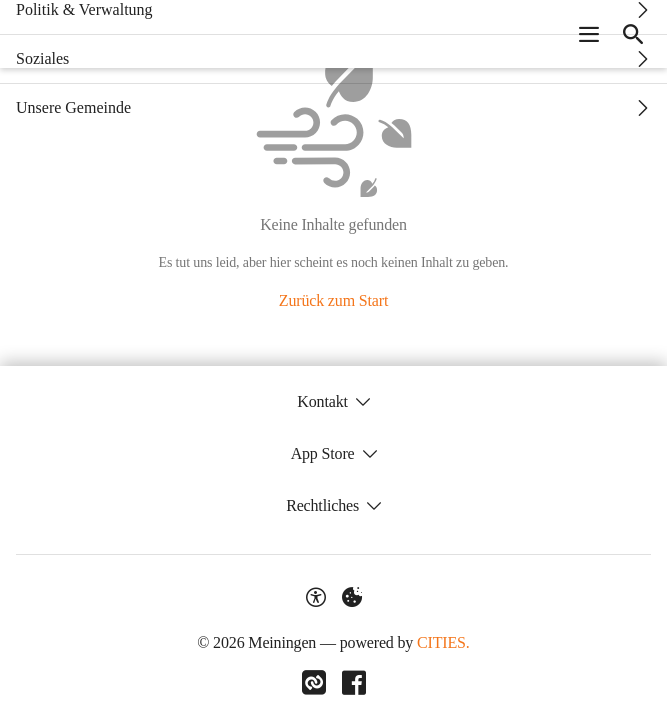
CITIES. (443, 642)
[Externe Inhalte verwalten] (352, 597)
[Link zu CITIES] (314, 683)
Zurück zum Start (333, 300)
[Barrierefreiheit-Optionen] (316, 597)
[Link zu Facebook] (354, 683)
